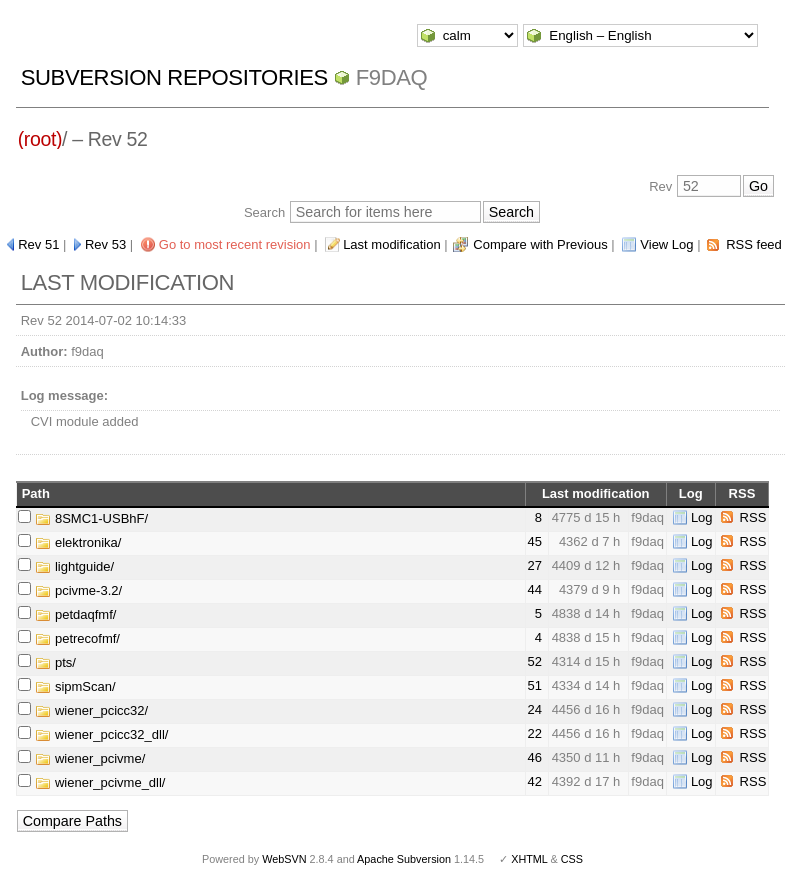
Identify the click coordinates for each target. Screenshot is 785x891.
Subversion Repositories (174, 77)
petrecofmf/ (77, 638)
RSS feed (754, 244)
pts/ (55, 662)
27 (535, 565)
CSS (572, 859)
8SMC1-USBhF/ (91, 518)
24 (535, 709)
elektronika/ (78, 542)
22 (535, 733)
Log (702, 517)
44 (535, 589)
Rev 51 (38, 244)
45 (535, 541)
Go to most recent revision (235, 244)
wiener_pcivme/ (90, 758)
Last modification (392, 244)
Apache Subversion (404, 859)
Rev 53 (105, 244)
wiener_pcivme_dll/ (100, 782)
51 (535, 685)
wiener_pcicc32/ (91, 710)
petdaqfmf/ (75, 614)
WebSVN (284, 859)
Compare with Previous (540, 244)
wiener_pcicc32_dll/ (101, 734)
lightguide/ (74, 566)
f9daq (392, 77)
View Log (666, 244)
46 (535, 757)
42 (535, 781)
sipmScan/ (75, 686)
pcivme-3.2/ (78, 590)
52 (535, 661)
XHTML (529, 859)
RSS (753, 517)
